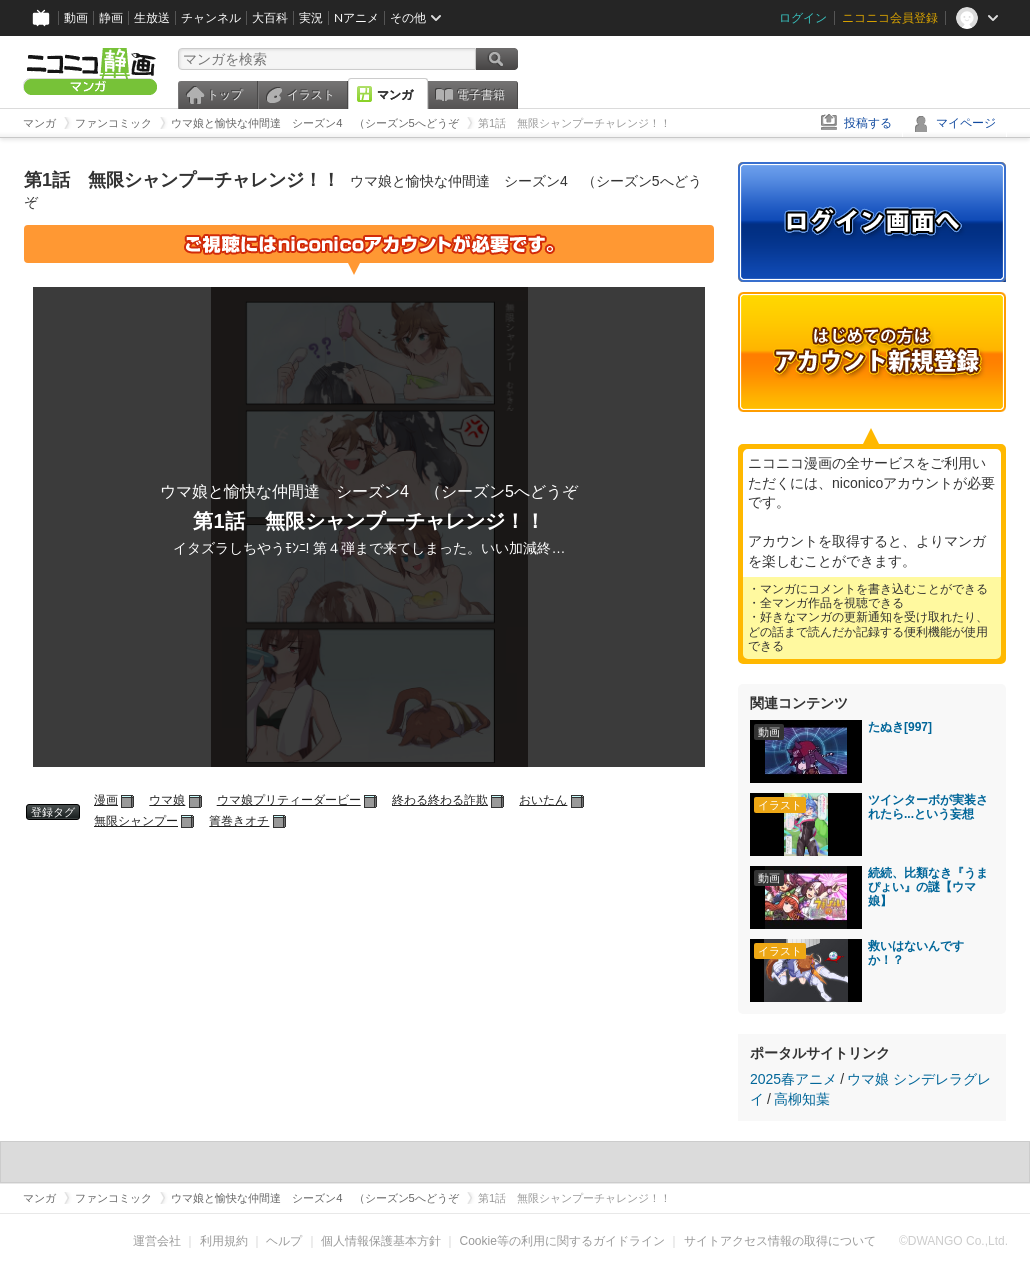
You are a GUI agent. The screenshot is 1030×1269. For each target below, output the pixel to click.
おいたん (543, 800)
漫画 (106, 800)
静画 (111, 17)
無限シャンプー (136, 821)
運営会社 (157, 1241)
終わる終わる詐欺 (440, 800)
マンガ (395, 95)
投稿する (868, 123)
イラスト (311, 95)
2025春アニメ (793, 1079)
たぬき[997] (900, 727)
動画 (76, 17)
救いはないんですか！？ (916, 953)
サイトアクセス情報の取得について (780, 1241)
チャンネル (211, 17)
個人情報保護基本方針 (381, 1241)
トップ (225, 95)
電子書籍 (481, 95)
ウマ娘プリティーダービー (289, 800)
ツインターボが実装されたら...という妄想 (928, 807)
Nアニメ (356, 17)
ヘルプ (284, 1241)
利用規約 (224, 1241)
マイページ (966, 123)
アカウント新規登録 (872, 352)
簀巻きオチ (239, 821)
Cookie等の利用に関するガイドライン (562, 1241)
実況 (311, 17)
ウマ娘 (167, 800)
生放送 (152, 17)
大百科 (270, 17)
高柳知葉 (802, 1099)
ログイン (803, 17)
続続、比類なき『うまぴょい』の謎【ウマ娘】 (928, 887)
